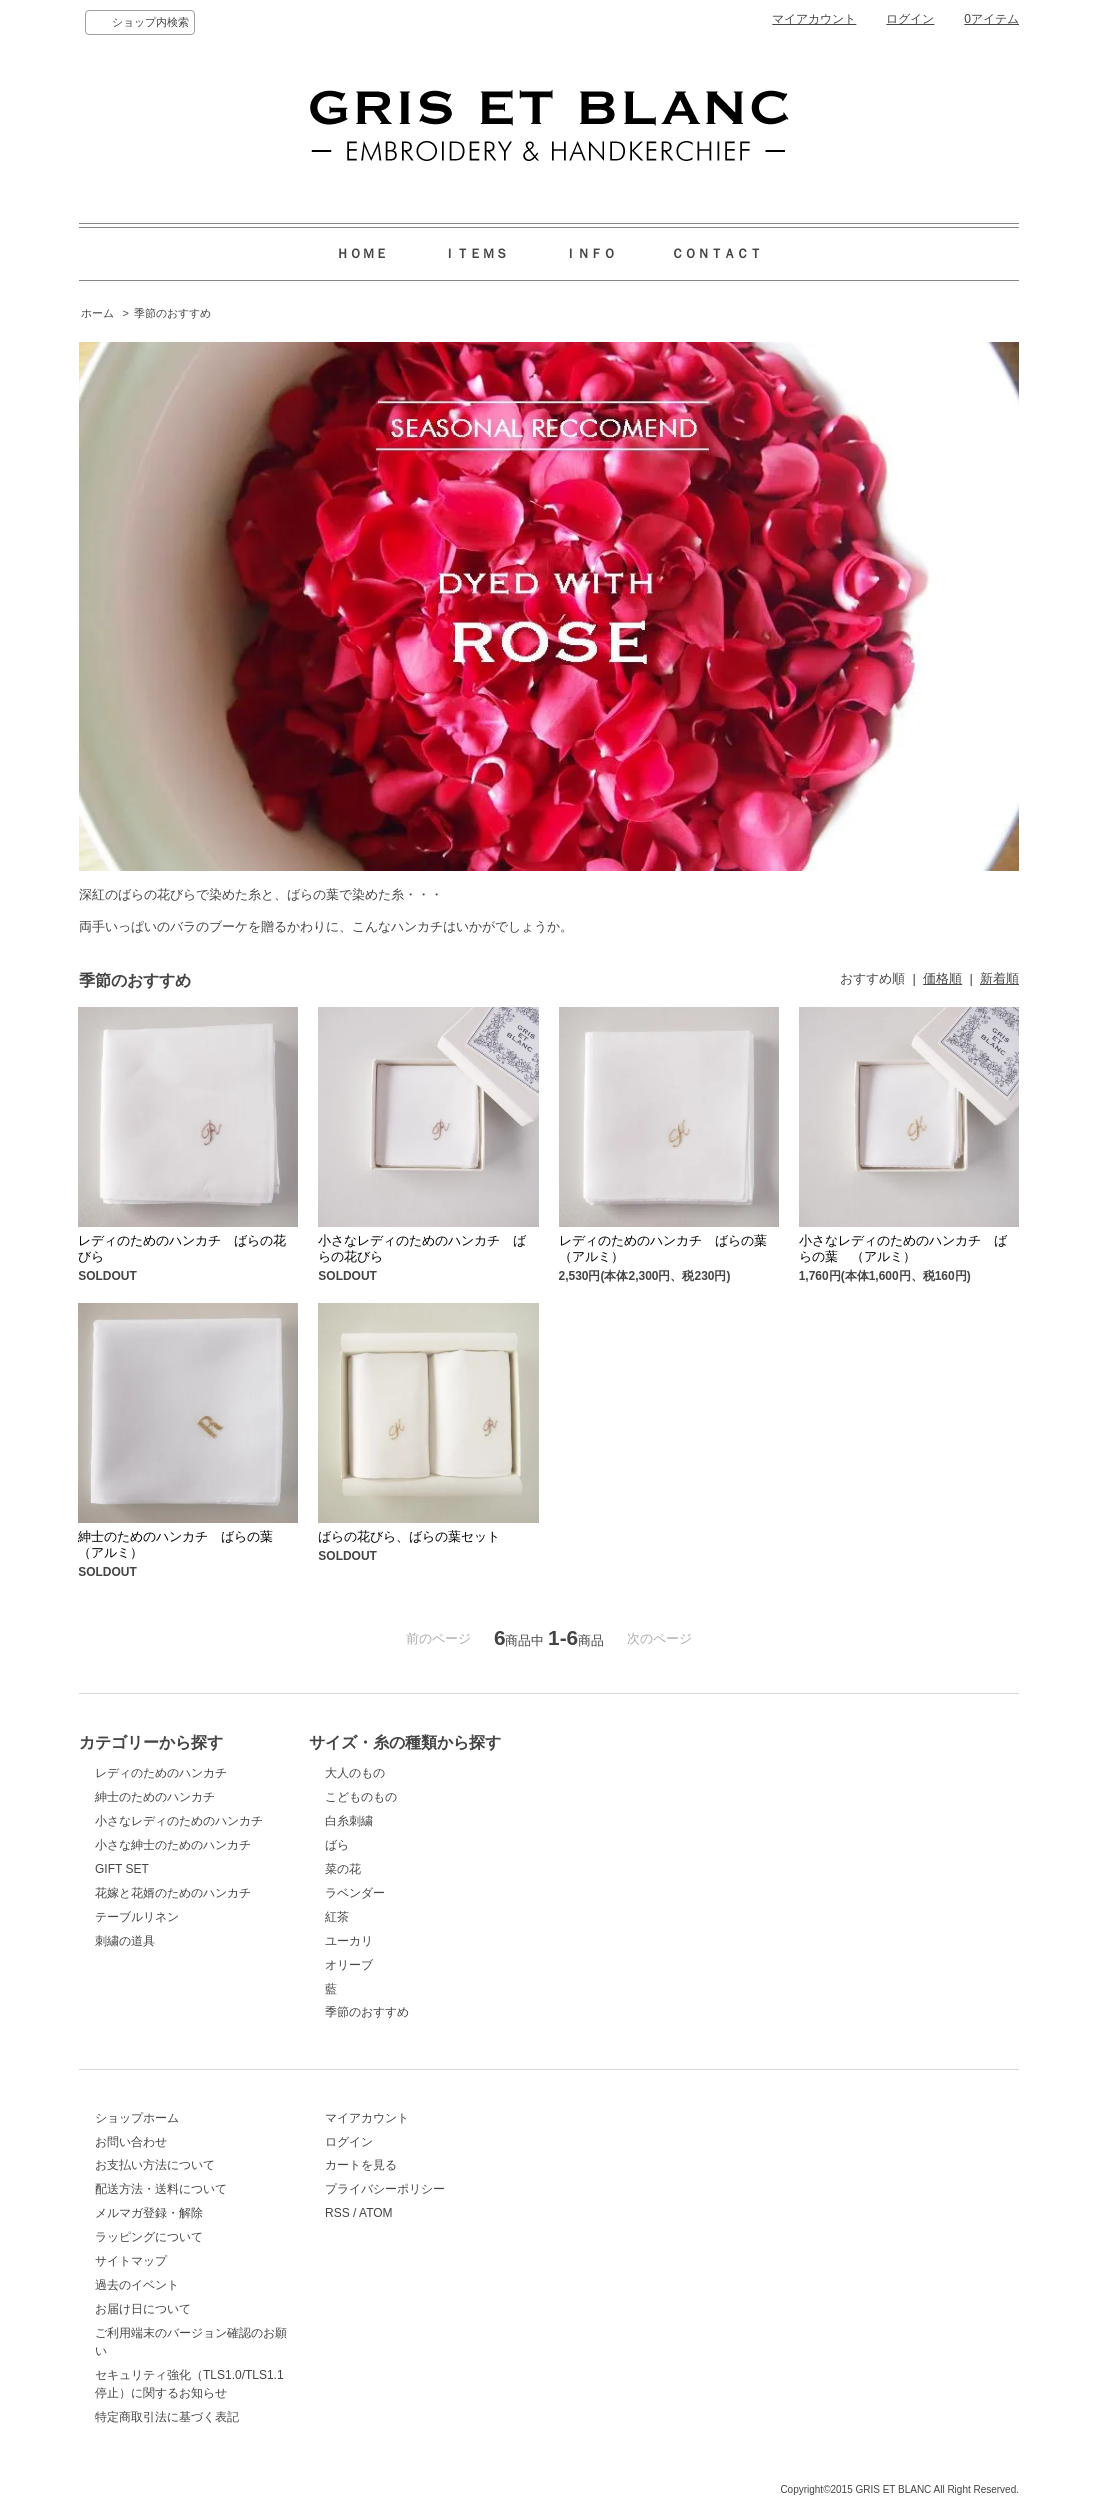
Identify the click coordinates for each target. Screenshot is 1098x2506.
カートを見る (361, 2165)
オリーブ (349, 1965)
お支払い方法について (155, 2165)
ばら (337, 1845)
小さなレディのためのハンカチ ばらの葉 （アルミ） (903, 1248)
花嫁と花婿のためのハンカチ (173, 1893)
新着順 (999, 978)
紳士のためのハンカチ (155, 1797)
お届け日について (143, 2309)
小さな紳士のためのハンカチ (173, 1845)
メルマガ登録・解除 (149, 2213)
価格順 (942, 978)
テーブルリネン (137, 1917)
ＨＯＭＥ (362, 253)
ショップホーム (137, 2118)
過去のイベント (137, 2285)
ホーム (97, 313)
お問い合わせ (131, 2142)
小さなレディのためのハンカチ (179, 1821)
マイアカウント (814, 19)
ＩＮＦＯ (590, 253)
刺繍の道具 (125, 1941)
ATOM (376, 2213)
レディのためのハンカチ (161, 1773)
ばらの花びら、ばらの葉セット (409, 1536)
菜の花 (343, 1869)
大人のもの (355, 1773)
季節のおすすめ (172, 313)
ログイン (910, 19)
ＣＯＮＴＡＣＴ (716, 253)
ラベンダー (355, 1893)
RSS (337, 2213)
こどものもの (361, 1797)
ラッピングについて (149, 2237)
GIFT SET (122, 1869)
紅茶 (337, 1917)
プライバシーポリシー (385, 2189)
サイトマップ (131, 2261)
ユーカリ (349, 1941)
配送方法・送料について (161, 2189)
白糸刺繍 (349, 1821)
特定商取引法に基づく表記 (167, 2417)
